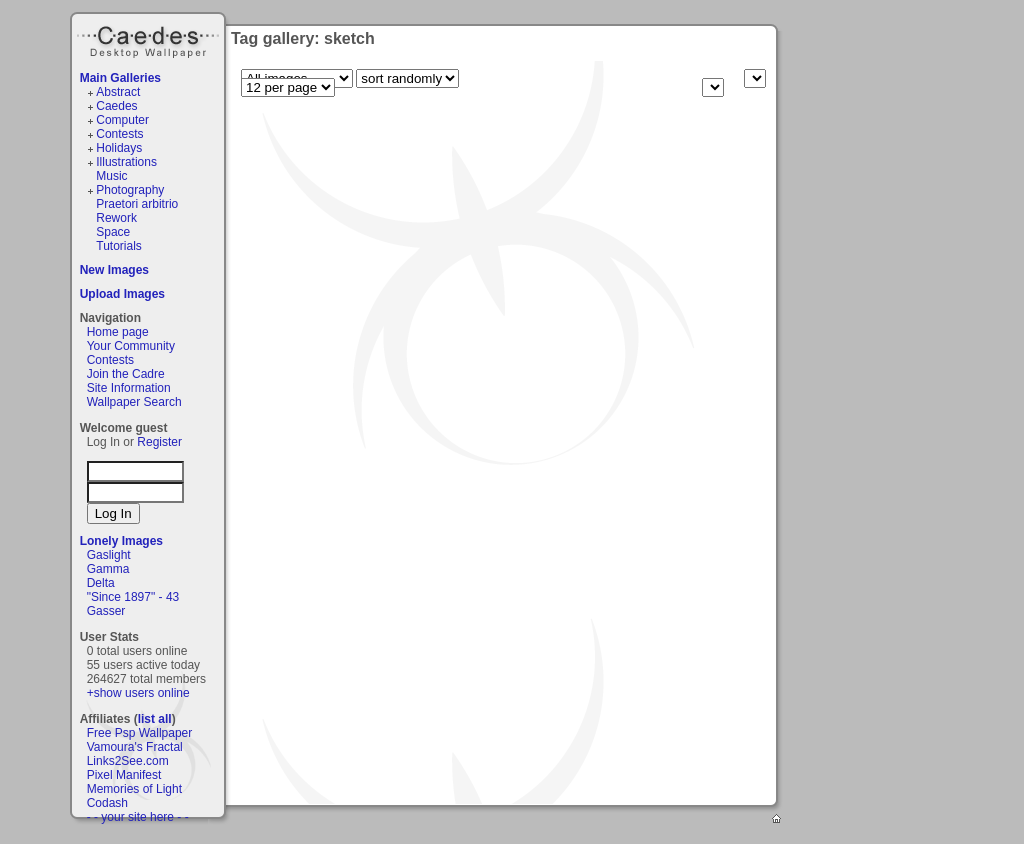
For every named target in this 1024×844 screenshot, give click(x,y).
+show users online (138, 693)
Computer (122, 120)
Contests (119, 134)
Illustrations (126, 162)
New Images (114, 270)
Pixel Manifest (124, 775)
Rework (116, 218)
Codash (107, 803)
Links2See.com (128, 761)
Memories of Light (134, 789)
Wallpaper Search (134, 402)
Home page (118, 332)
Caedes (150, 39)
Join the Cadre (126, 374)
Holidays (119, 148)
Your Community (131, 346)
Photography (130, 190)
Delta (101, 583)
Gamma (108, 569)
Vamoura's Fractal (135, 747)
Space (113, 232)
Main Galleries (120, 78)
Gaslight (109, 555)
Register (159, 442)
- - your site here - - (138, 817)
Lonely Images (121, 541)
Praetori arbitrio (137, 204)
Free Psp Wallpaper (140, 733)
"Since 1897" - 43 (133, 597)
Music (111, 176)
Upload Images (122, 294)
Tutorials (119, 246)
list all (155, 719)
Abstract (118, 92)
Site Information (129, 388)
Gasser (106, 611)
